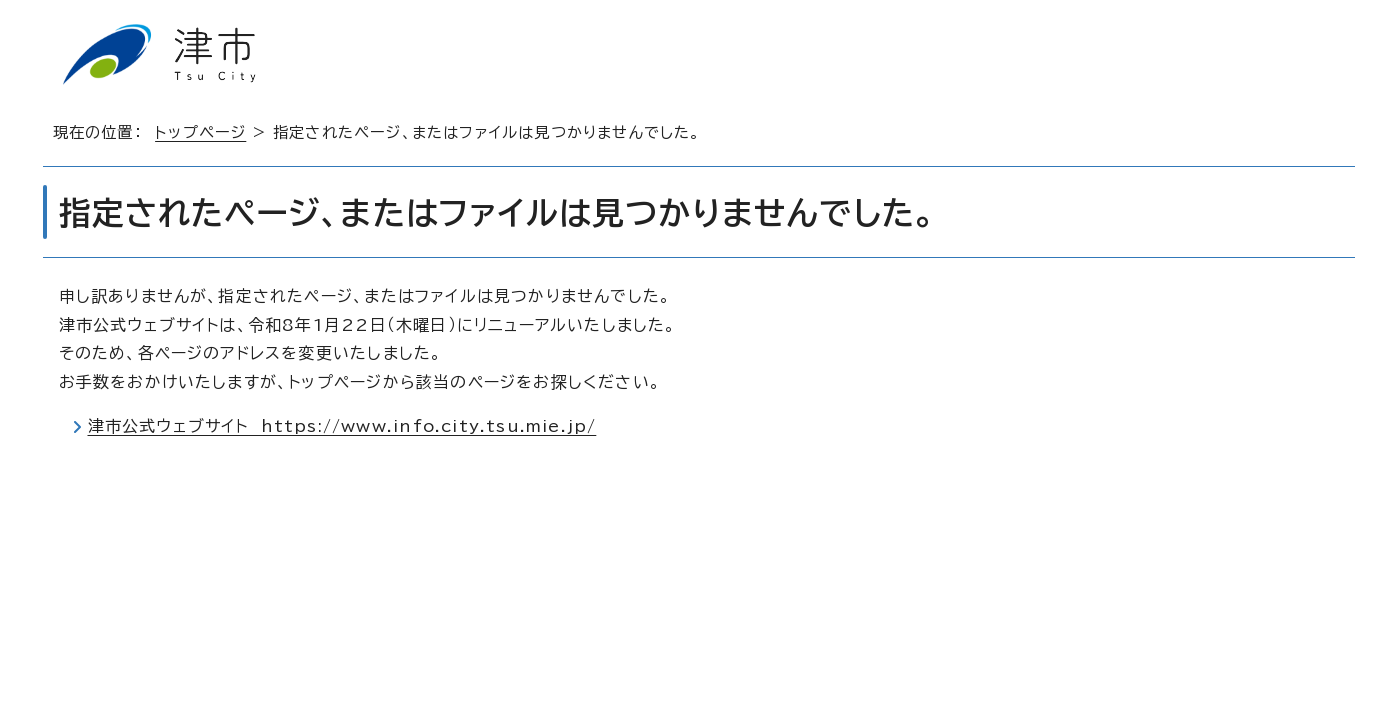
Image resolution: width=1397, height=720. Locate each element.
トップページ (200, 132)
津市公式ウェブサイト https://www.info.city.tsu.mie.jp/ (342, 426)
